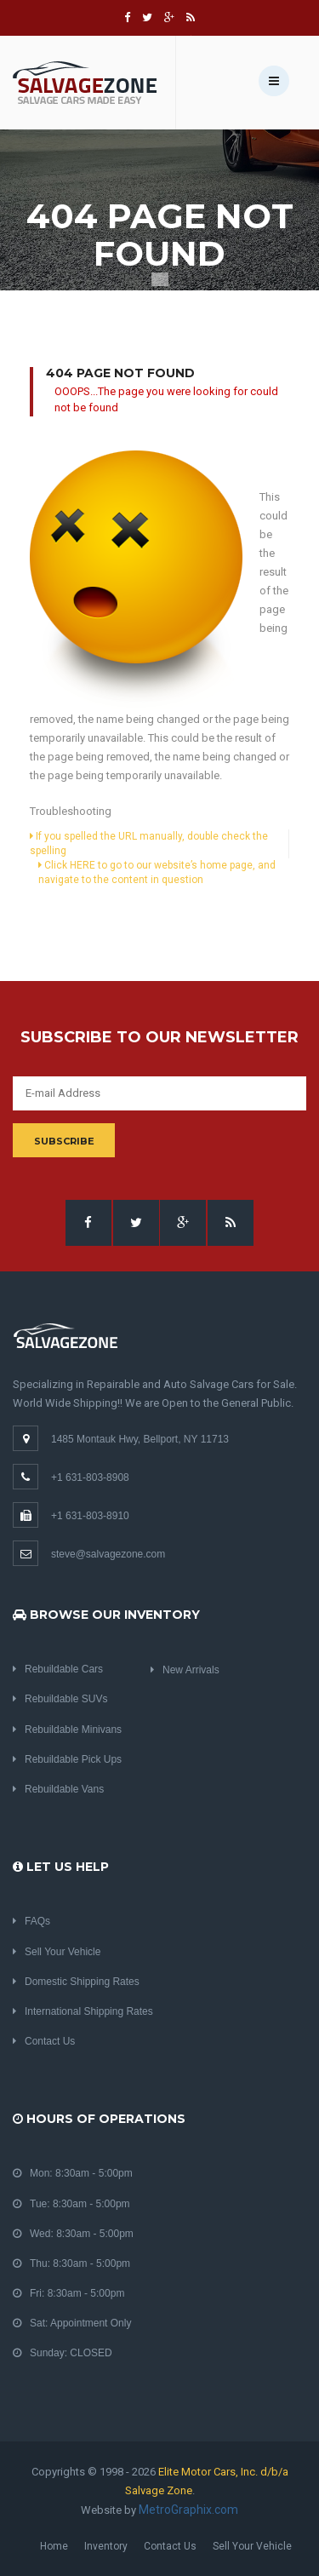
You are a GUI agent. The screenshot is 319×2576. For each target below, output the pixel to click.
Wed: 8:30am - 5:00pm (73, 2234)
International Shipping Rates (83, 2011)
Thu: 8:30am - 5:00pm (71, 2263)
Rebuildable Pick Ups (67, 1759)
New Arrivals (185, 1670)
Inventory (106, 2546)
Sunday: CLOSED (62, 2353)
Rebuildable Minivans (67, 1730)
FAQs (31, 1921)
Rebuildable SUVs (60, 1699)
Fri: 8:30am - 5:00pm (68, 2293)
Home (54, 2546)
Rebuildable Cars (58, 1669)
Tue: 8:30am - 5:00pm (71, 2204)
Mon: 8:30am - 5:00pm (73, 2173)
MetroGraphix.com (188, 2509)
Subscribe (64, 1141)
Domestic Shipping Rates (76, 1982)
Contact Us (44, 2041)
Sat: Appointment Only (72, 2323)
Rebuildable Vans (58, 1789)
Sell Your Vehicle (56, 1952)
